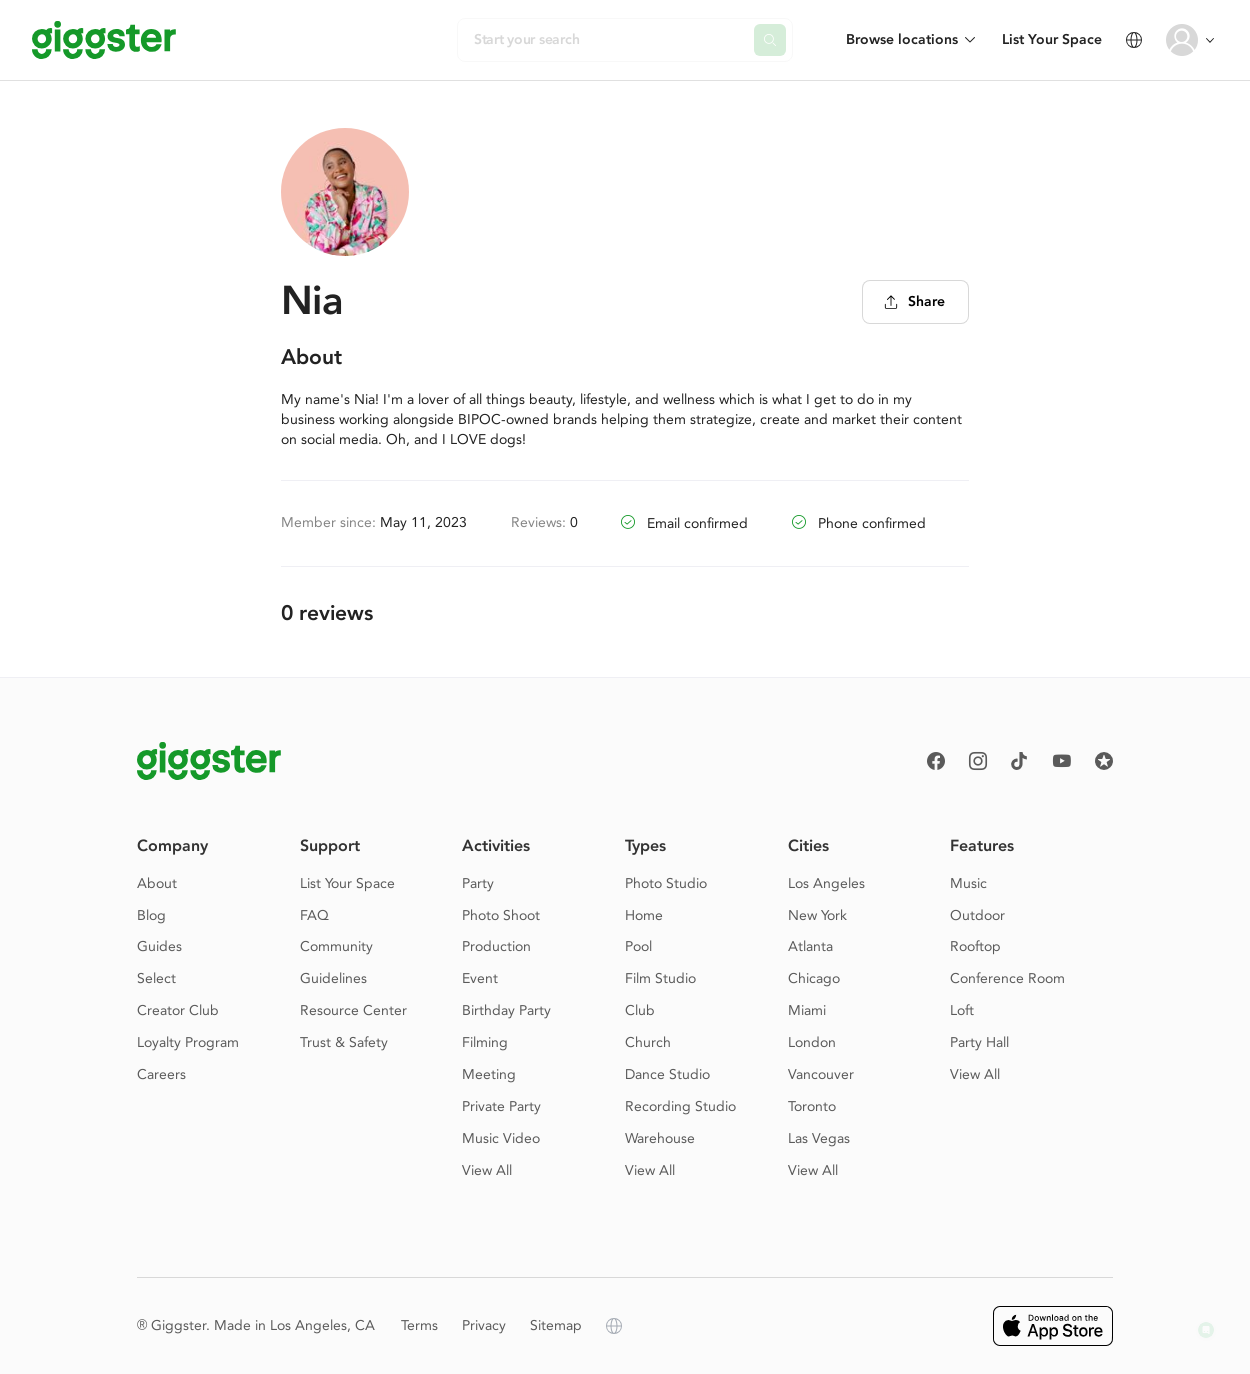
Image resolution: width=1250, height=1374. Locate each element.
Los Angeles (826, 883)
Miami (807, 1010)
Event (480, 978)
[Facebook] (936, 761)
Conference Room (1007, 978)
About (157, 883)
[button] (1206, 1330)
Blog (151, 915)
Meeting (489, 1074)
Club (640, 1010)
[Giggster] (104, 40)
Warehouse (660, 1138)
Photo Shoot (501, 915)
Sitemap (556, 1325)
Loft (962, 1010)
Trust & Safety (344, 1042)
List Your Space (1052, 39)
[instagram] (978, 761)
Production (496, 946)
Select (156, 978)
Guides (159, 946)
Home (644, 915)
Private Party (501, 1106)
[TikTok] (1020, 761)
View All (487, 1170)
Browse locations (902, 39)
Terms (419, 1325)
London (812, 1042)
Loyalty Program (188, 1042)
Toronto (812, 1106)
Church (648, 1042)
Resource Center (353, 1010)
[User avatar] (1182, 40)
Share (914, 301)
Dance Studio (667, 1074)
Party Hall (979, 1042)
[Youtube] (1062, 761)
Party (478, 883)
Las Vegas (819, 1138)
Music (968, 883)
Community (336, 946)
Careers (161, 1074)
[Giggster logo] (209, 761)
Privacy (484, 1325)
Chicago (814, 978)
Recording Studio (680, 1106)
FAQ (314, 915)
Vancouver (821, 1074)
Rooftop (975, 946)
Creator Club (178, 1010)
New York (817, 915)
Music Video (501, 1138)
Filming (485, 1042)
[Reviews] (1104, 761)
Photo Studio (666, 883)
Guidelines (333, 978)
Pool (638, 946)
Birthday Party (506, 1010)
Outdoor (977, 915)
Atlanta (810, 946)
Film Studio (660, 978)
